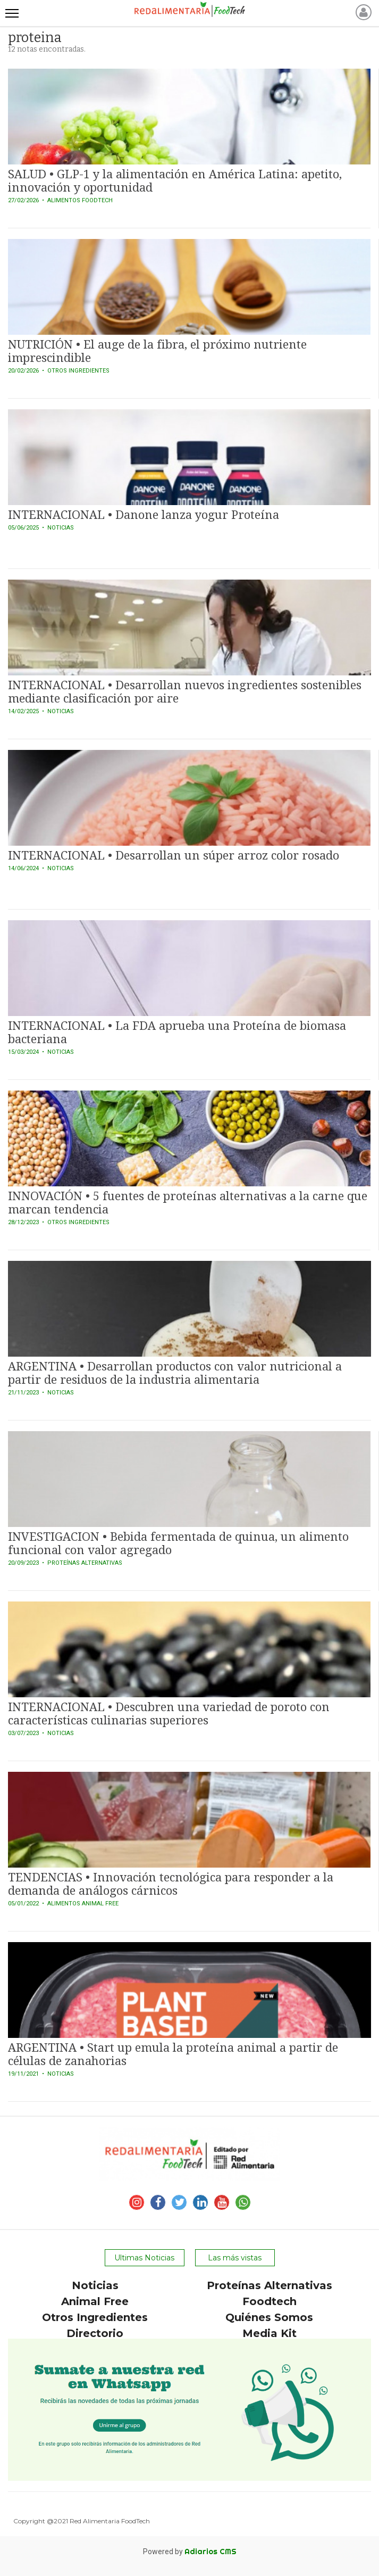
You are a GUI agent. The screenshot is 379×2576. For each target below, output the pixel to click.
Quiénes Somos (269, 2317)
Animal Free (95, 2301)
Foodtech (269, 2301)
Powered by (190, 2551)
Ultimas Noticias (144, 2258)
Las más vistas (235, 2258)
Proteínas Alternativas (269, 2285)
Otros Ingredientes (95, 2317)
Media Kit (269, 2333)
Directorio (94, 2333)
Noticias (95, 2285)
